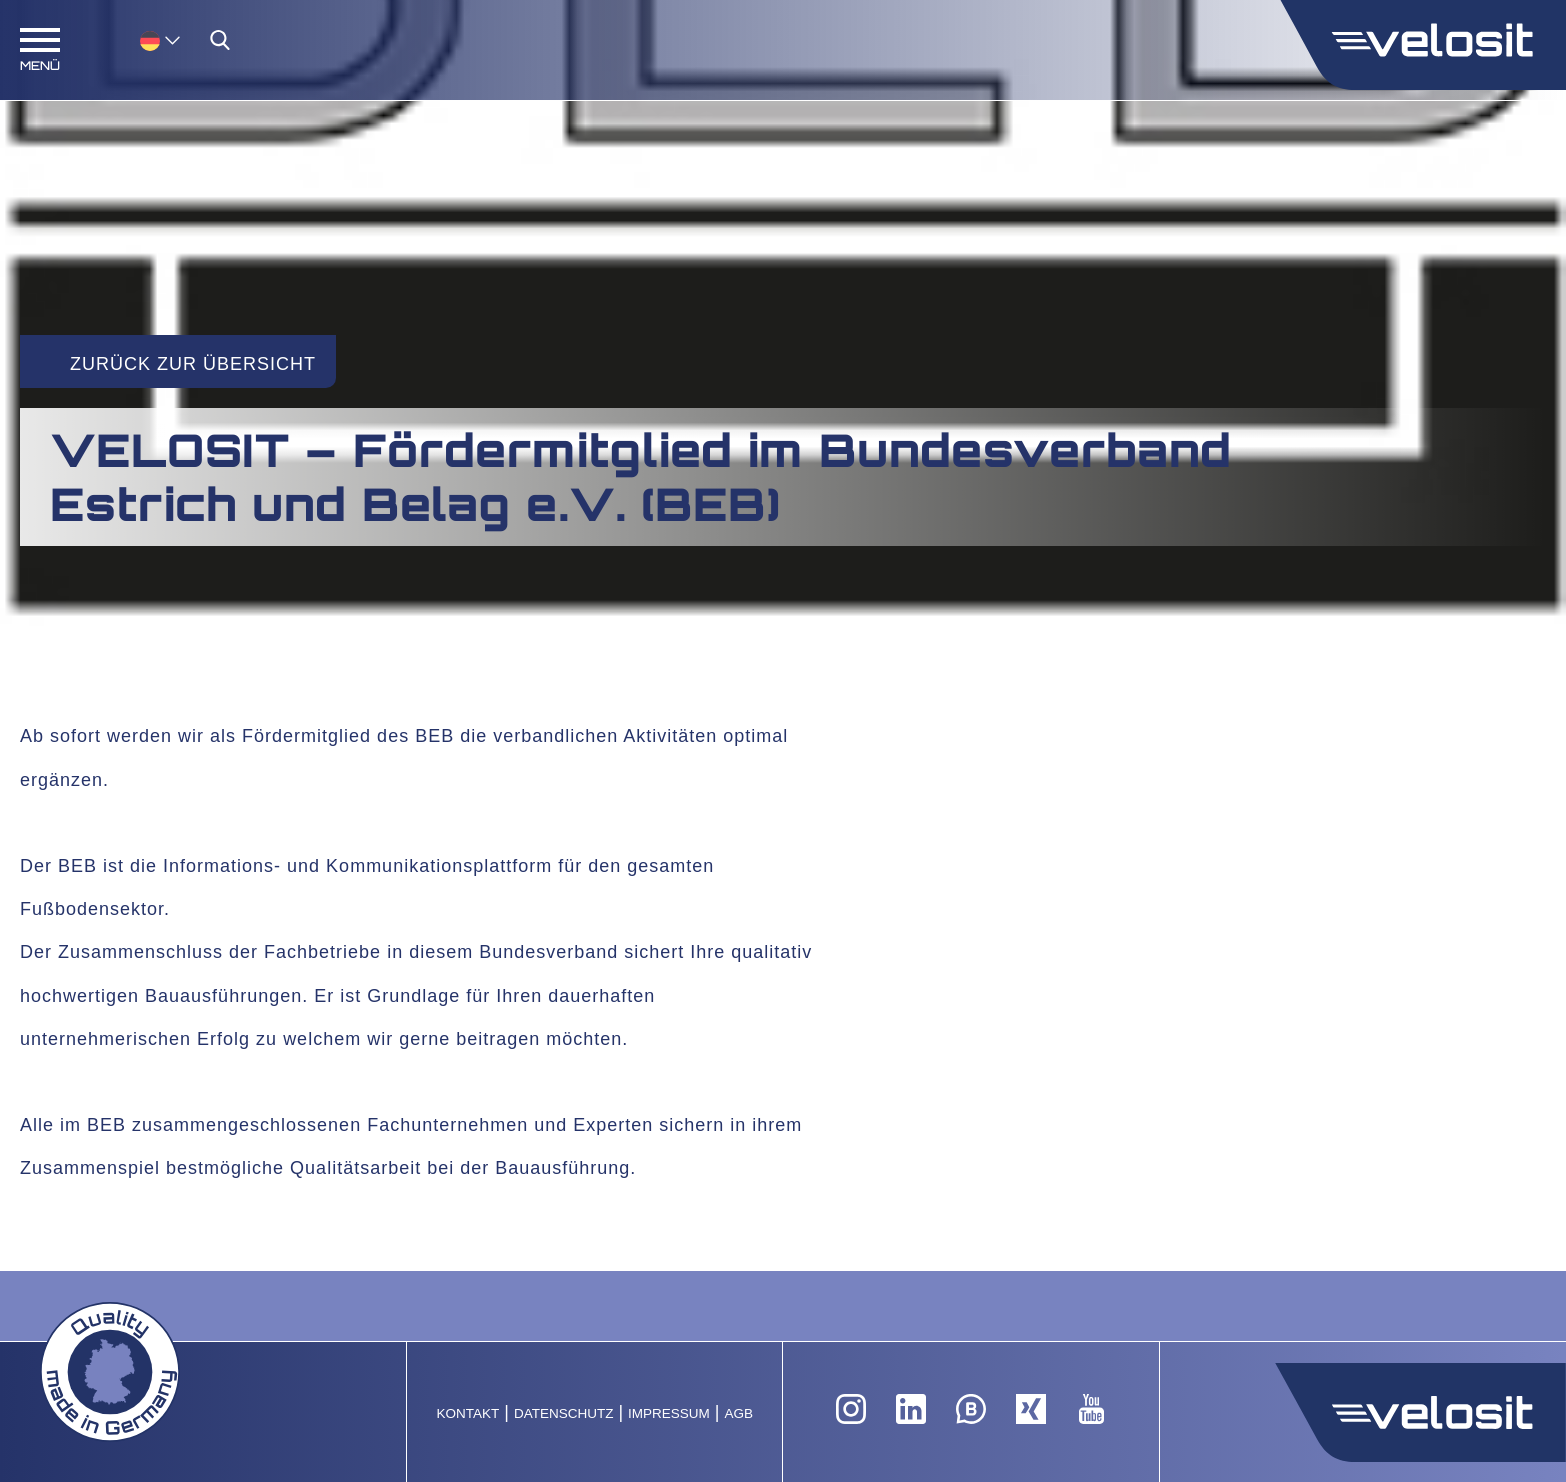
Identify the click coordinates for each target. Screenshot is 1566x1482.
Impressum (669, 1413)
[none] (140, 39)
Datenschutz (564, 1413)
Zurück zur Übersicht (193, 364)
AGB (739, 1413)
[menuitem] (160, 39)
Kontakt (467, 1413)
